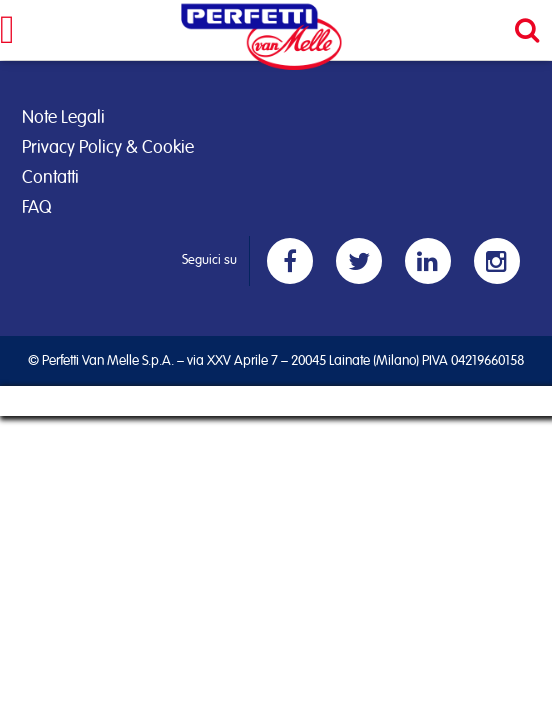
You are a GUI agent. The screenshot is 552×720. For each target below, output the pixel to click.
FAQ (36, 208)
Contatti (50, 178)
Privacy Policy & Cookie (108, 148)
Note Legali (63, 118)
